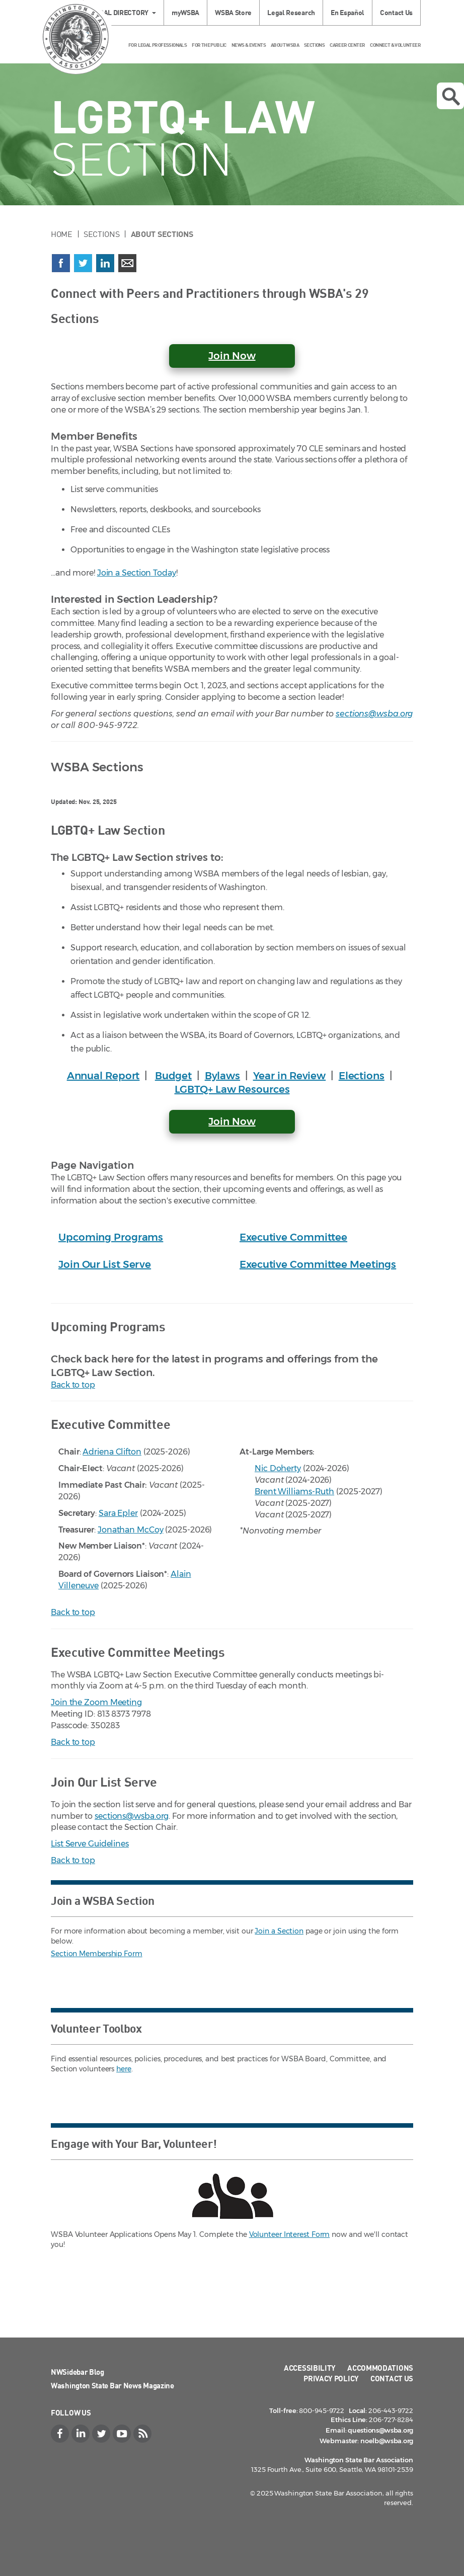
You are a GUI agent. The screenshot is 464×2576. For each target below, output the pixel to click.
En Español (347, 12)
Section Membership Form (96, 1953)
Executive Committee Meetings (318, 1264)
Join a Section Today (136, 573)
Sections (314, 45)
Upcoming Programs (110, 1237)
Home (61, 234)
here (123, 2068)
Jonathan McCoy (131, 1530)
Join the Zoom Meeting (96, 1702)
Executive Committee (293, 1237)
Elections (361, 1076)
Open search (451, 97)
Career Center (347, 45)
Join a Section (279, 1931)
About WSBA (285, 45)
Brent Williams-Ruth (294, 1491)
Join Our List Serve (104, 1264)
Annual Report (103, 1076)
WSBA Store (233, 12)
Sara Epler (118, 1513)
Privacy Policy (331, 2378)
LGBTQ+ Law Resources (232, 1089)
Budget (173, 1076)
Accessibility (310, 2367)
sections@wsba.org (374, 713)
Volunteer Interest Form (289, 2234)
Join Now (231, 1121)
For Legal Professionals (157, 45)
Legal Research (291, 12)
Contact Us (396, 12)
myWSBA (185, 12)
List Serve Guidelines (90, 1843)
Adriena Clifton (112, 1452)
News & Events (248, 45)
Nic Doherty (278, 1468)
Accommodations (380, 2367)
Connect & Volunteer (395, 45)
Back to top (73, 1385)
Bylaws (222, 1076)
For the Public (209, 45)
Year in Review (289, 1076)
